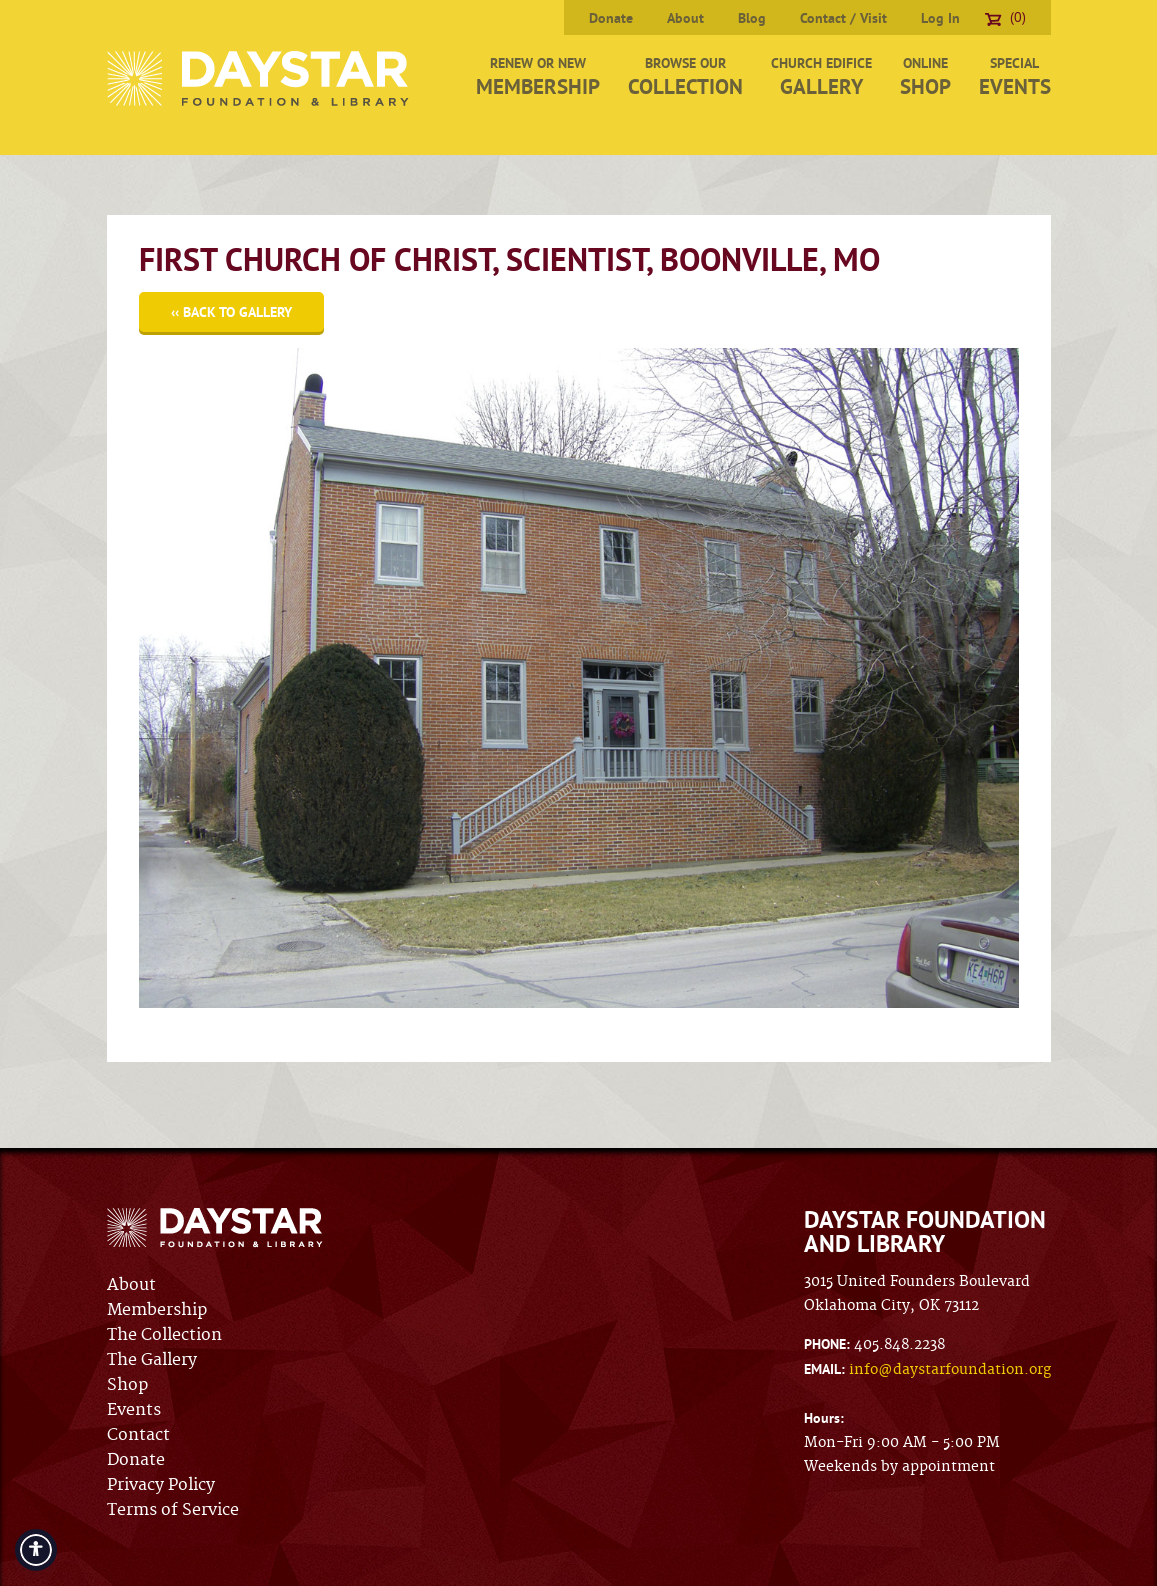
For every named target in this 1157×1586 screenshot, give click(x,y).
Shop (127, 1385)
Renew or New (538, 77)
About (685, 18)
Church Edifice (821, 77)
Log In (940, 18)
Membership (157, 1310)
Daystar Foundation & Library (259, 78)
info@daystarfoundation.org (950, 1370)
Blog (752, 18)
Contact (138, 1435)
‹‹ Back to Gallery (231, 312)
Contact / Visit (843, 18)
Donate (611, 18)
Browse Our (685, 77)
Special (1015, 77)
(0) (1005, 17)
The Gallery (152, 1360)
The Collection (164, 1335)
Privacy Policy (161, 1485)
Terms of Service (173, 1510)
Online (925, 77)
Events (134, 1410)
